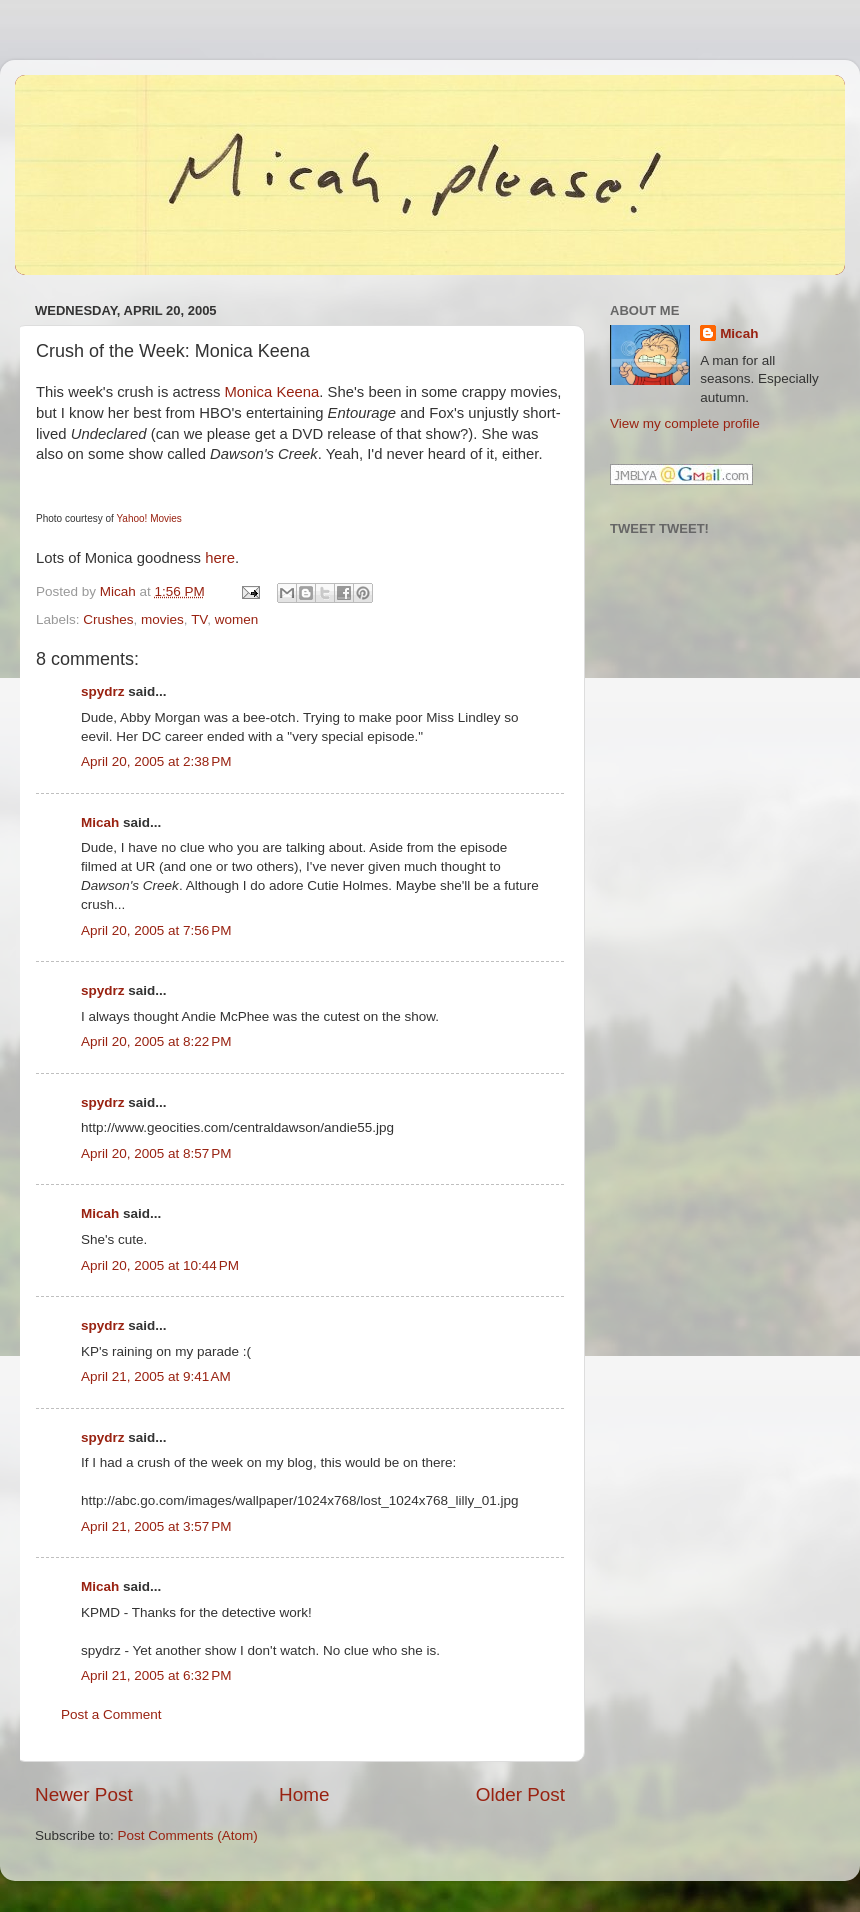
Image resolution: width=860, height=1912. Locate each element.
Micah (100, 822)
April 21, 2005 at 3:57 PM (156, 1526)
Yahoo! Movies (148, 518)
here (220, 558)
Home (304, 1794)
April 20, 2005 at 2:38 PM (156, 761)
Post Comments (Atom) (188, 1835)
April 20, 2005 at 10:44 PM (160, 1265)
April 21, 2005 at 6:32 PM (156, 1675)
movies (162, 619)
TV (199, 619)
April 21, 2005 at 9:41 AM (156, 1376)
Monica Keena (271, 392)
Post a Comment (111, 1714)
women (237, 619)
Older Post (520, 1794)
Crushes (108, 619)
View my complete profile (685, 423)
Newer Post (84, 1794)
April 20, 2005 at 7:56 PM (156, 930)
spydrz (103, 691)
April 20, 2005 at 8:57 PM (156, 1153)
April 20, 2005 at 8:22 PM (156, 1041)
